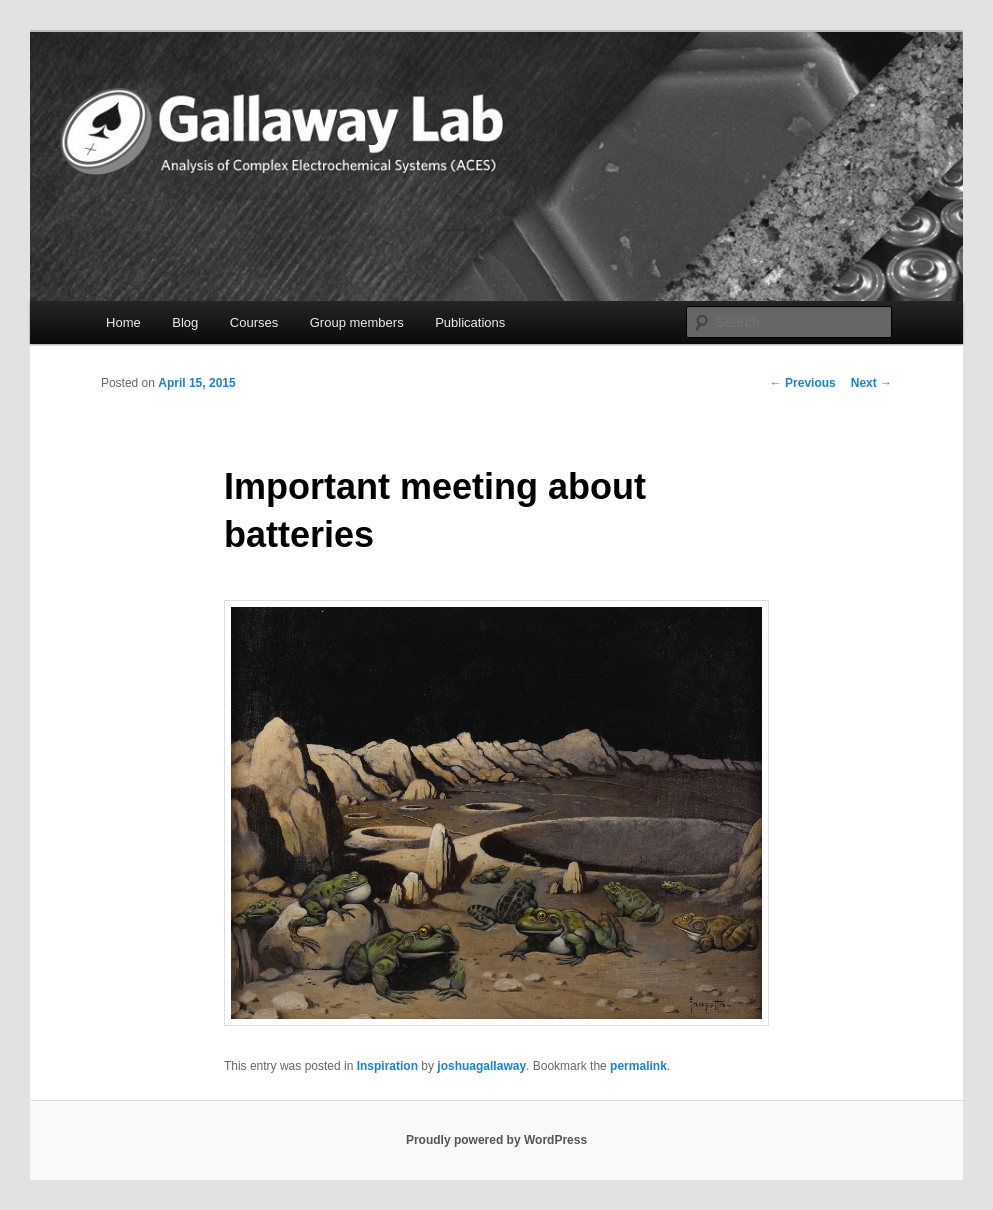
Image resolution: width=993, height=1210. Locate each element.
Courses (254, 322)
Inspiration (387, 1066)
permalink (638, 1066)
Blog (185, 322)
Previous (803, 383)
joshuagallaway (481, 1066)
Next (871, 383)
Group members (357, 322)
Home (123, 322)
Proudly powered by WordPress (496, 1140)
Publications (470, 322)
